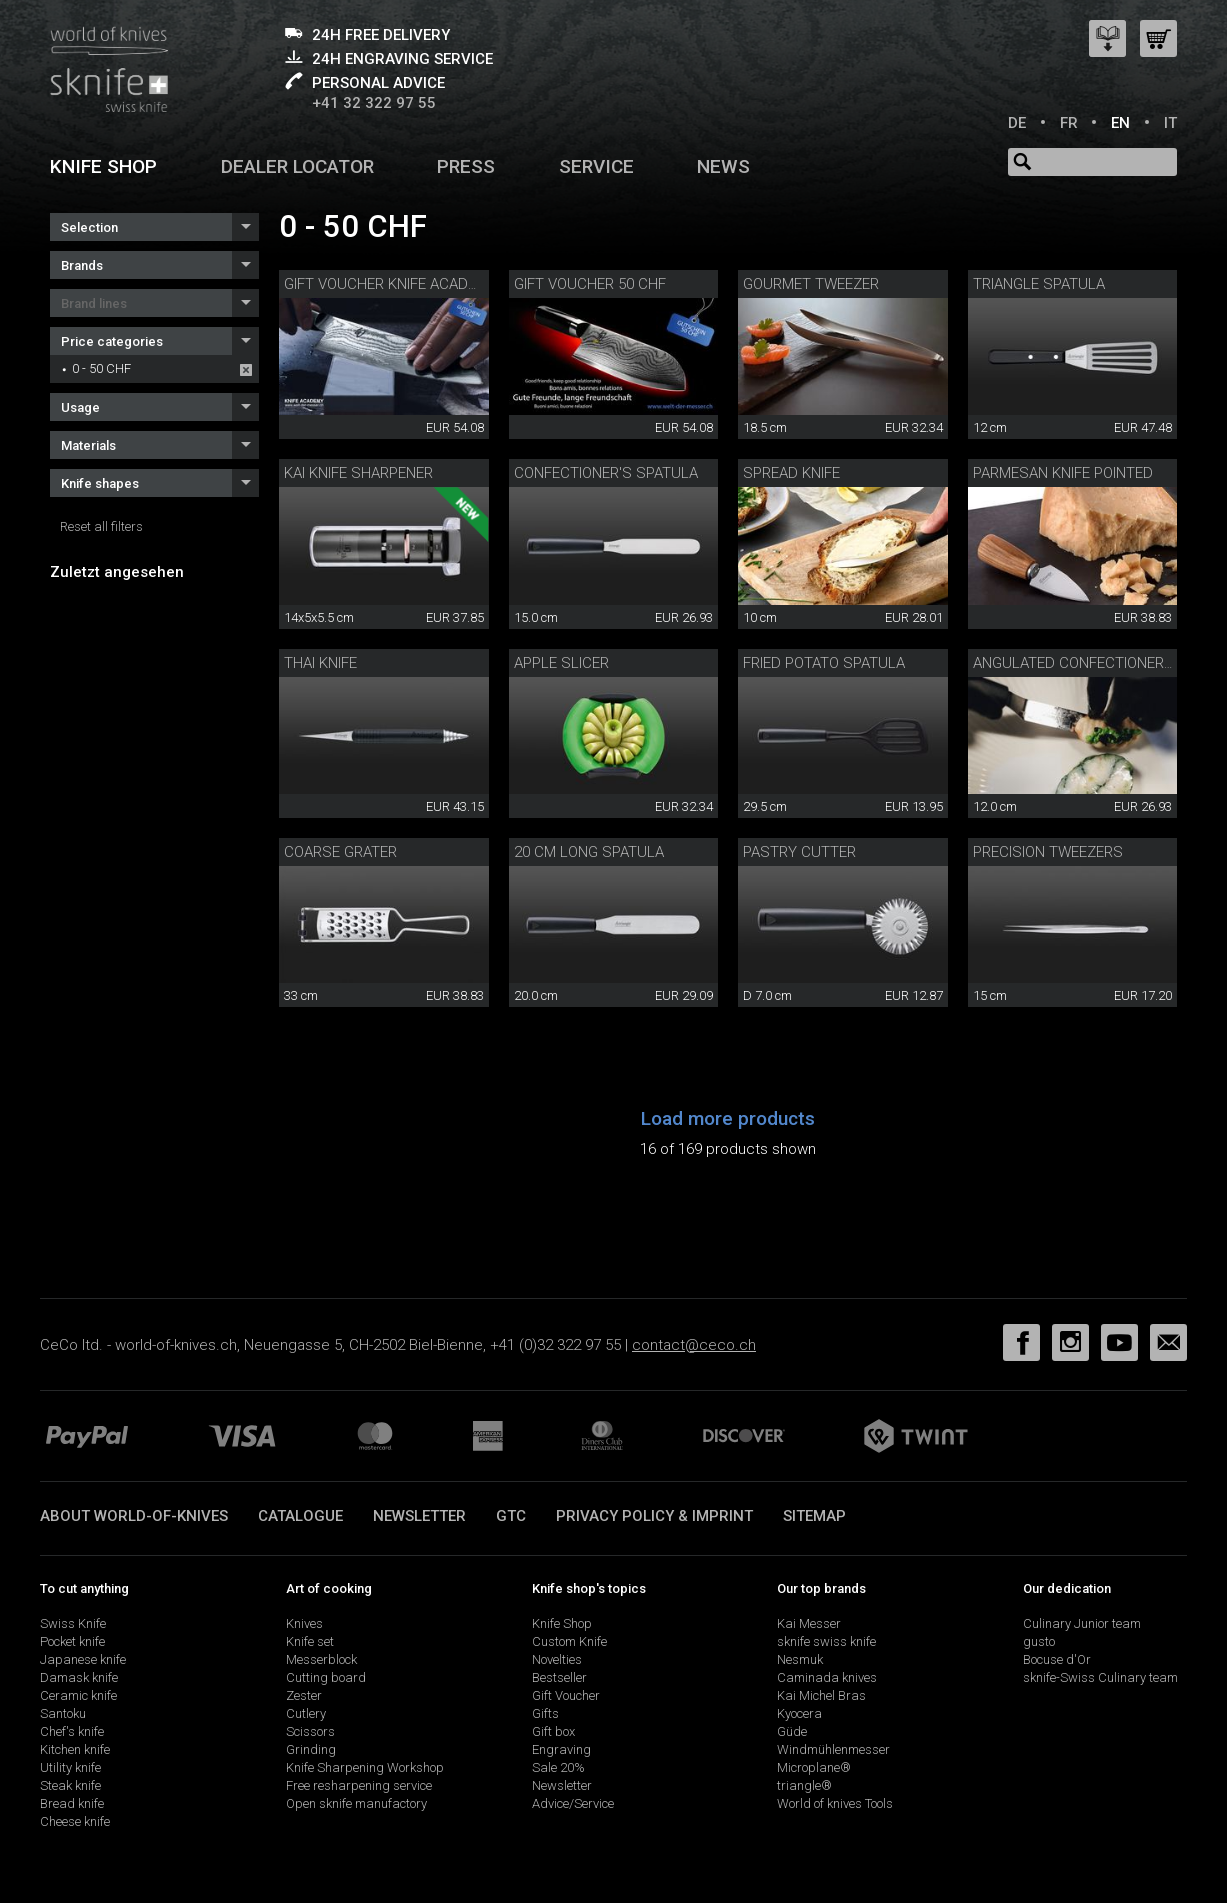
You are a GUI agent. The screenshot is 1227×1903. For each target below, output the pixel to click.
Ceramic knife (78, 1695)
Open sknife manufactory (356, 1803)
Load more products (728, 1118)
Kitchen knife (75, 1749)
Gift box (553, 1731)
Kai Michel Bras (821, 1695)
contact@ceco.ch (694, 1345)
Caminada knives (827, 1677)
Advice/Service (573, 1803)
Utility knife (70, 1767)
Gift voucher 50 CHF (590, 284)
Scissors (310, 1731)
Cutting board (326, 1677)
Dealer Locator (297, 166)
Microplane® (814, 1767)
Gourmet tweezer (811, 284)
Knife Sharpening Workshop (365, 1767)
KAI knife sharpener (358, 473)
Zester (304, 1695)
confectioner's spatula (606, 473)
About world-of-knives (134, 1516)
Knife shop (103, 166)
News (723, 166)
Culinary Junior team (1082, 1623)
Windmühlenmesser (833, 1749)
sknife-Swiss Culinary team (1100, 1677)
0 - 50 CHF (101, 368)
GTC (511, 1516)
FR (1069, 123)
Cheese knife (75, 1821)
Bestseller (559, 1677)
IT (1170, 123)
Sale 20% (558, 1767)
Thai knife (320, 663)
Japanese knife (83, 1659)
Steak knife (70, 1785)
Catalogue (300, 1516)
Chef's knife (72, 1731)
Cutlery (306, 1713)
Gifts (545, 1713)
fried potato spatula (824, 663)
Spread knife (791, 473)
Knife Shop (562, 1623)
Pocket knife (72, 1641)
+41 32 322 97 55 (374, 103)
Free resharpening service (359, 1785)
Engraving (561, 1749)
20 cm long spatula (589, 852)
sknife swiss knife (826, 1641)
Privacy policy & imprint (654, 1516)
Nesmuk (800, 1659)
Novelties (557, 1659)
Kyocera (799, 1713)
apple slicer (561, 663)
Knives (304, 1623)
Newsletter (419, 1516)
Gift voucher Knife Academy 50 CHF (416, 284)
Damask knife (79, 1677)
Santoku (63, 1713)
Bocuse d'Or (1057, 1659)
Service (596, 166)
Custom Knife (569, 1641)
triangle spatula (1039, 284)
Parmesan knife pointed (1063, 473)
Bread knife (72, 1803)
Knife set (310, 1641)
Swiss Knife (73, 1623)
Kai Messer (809, 1623)
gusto (1039, 1641)
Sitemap (814, 1516)
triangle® (804, 1785)
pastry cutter (799, 852)
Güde (792, 1731)
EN (1120, 123)
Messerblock (321, 1659)
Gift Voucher (566, 1695)
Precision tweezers (1048, 852)
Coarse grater (340, 852)
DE (1017, 123)
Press (466, 166)
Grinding (311, 1749)
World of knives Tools (835, 1803)
